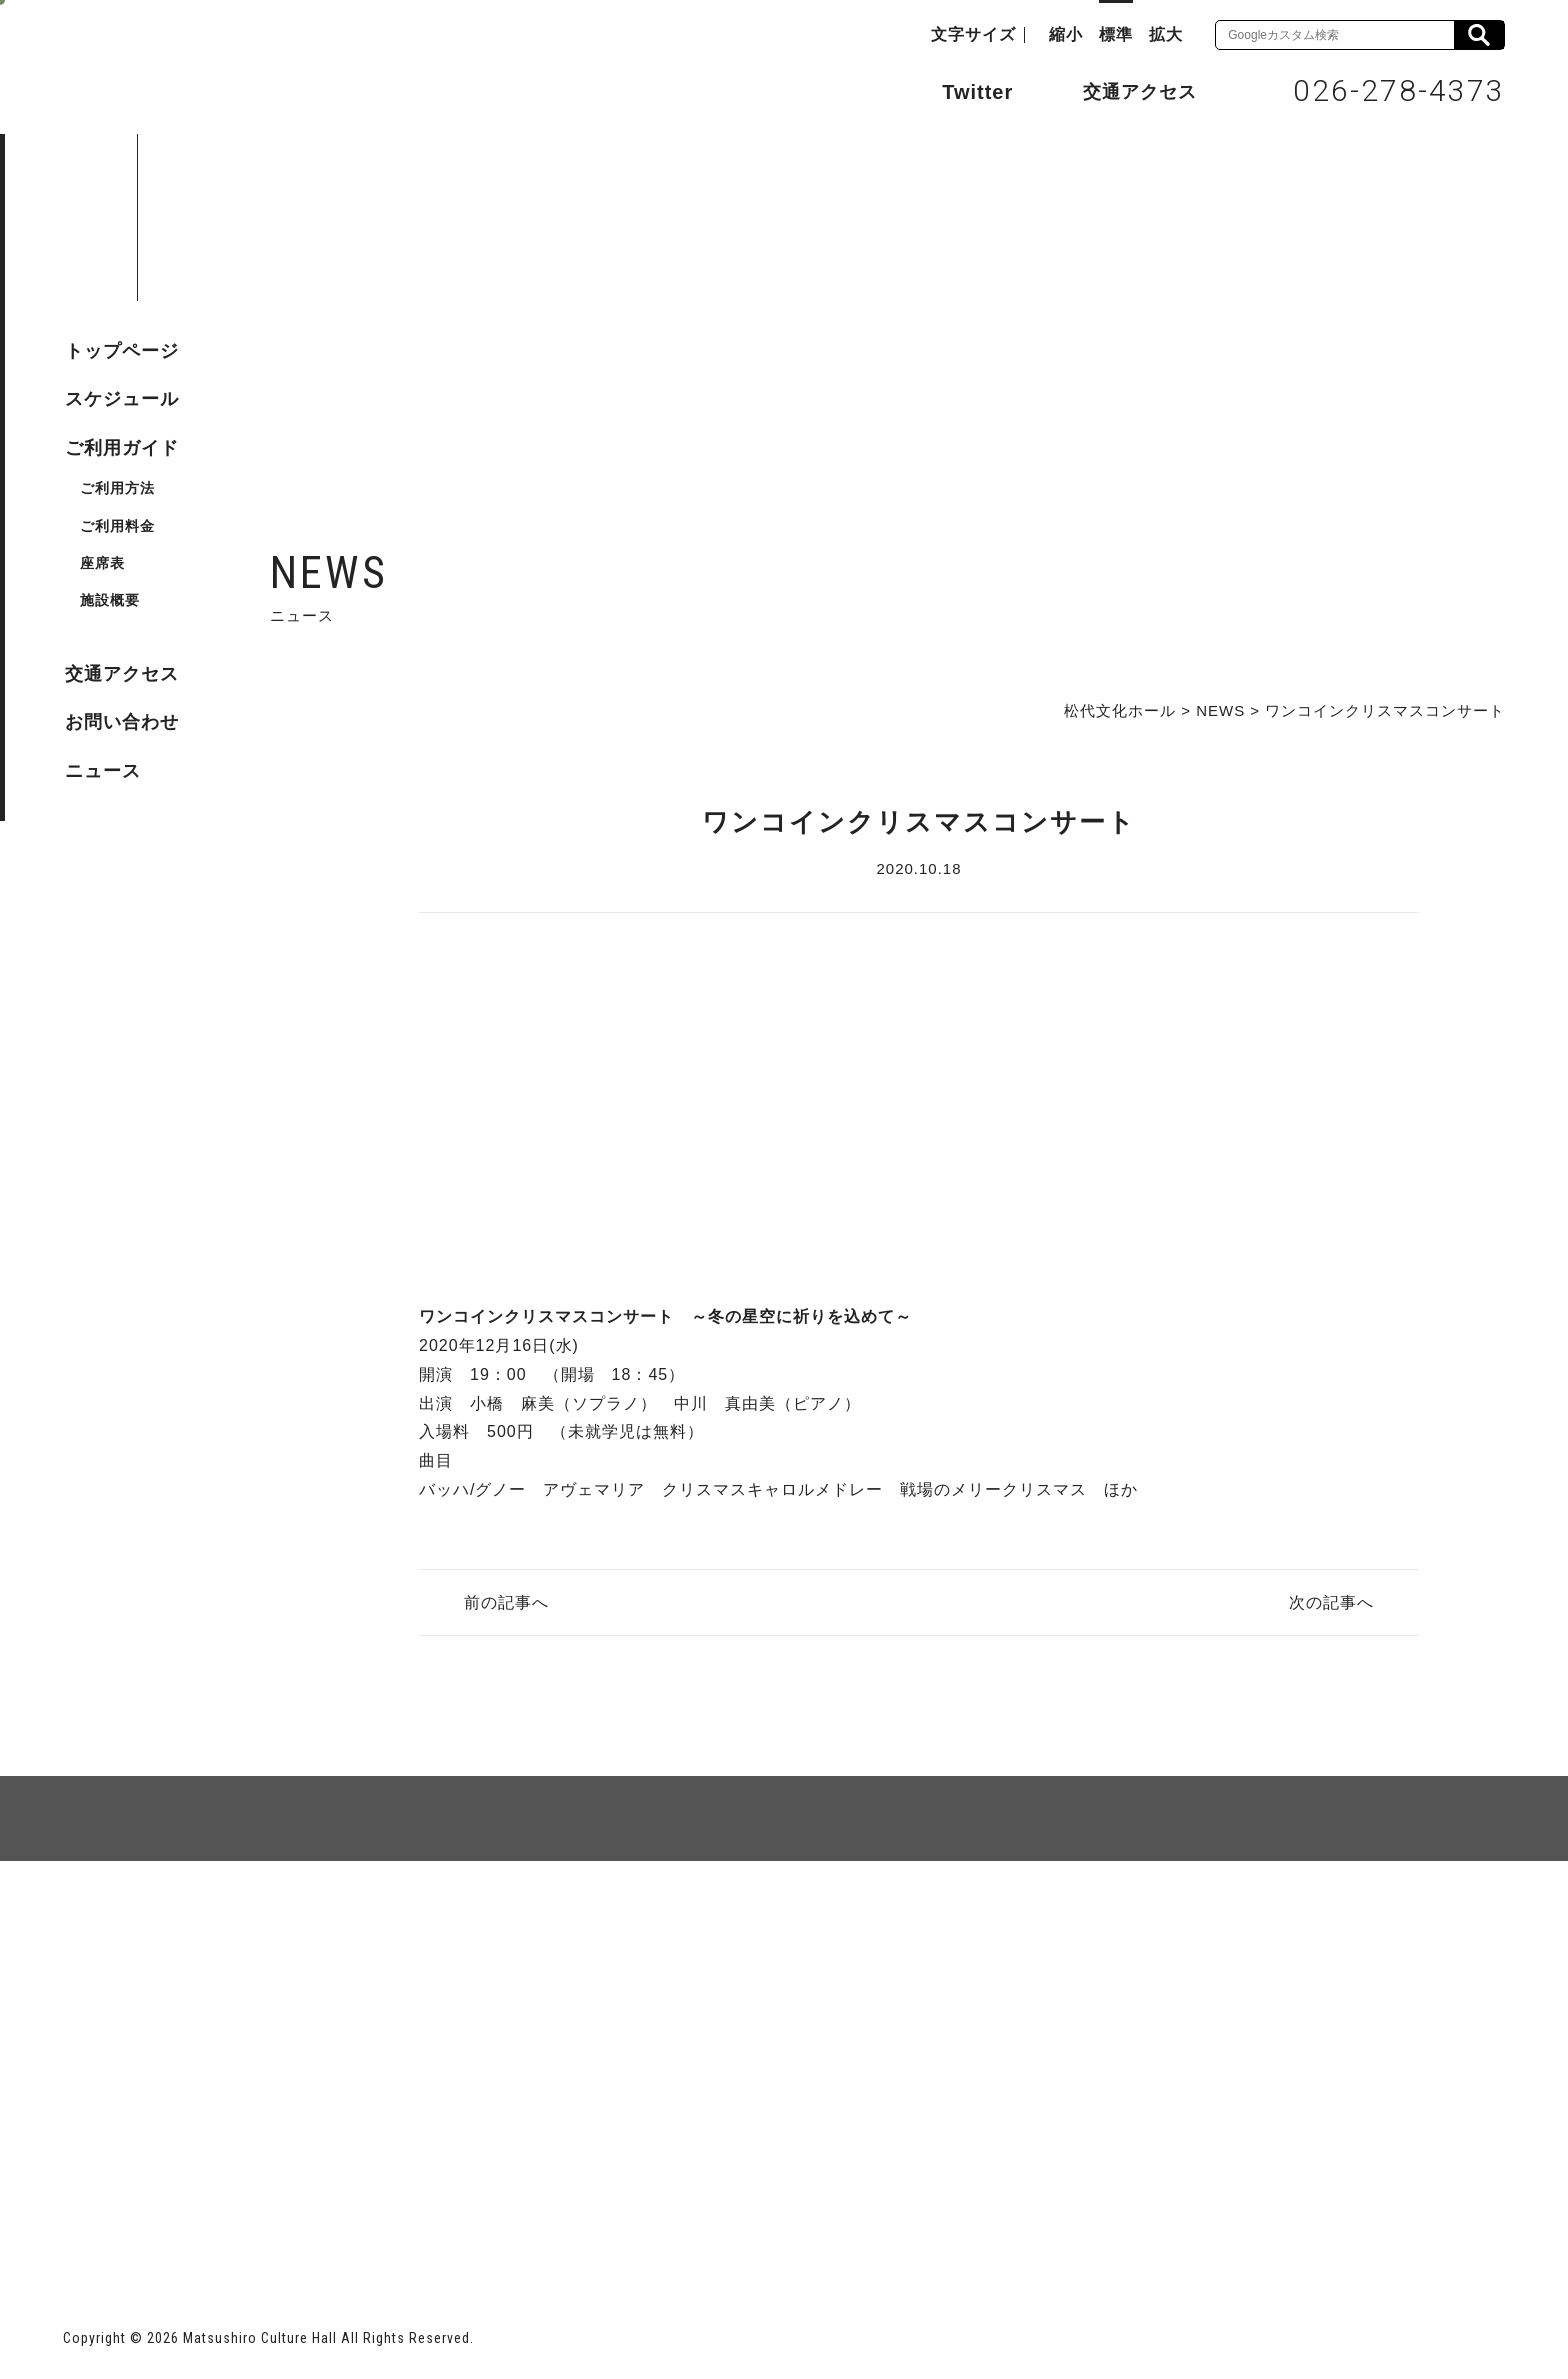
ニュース (103, 771)
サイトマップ (139, 1933)
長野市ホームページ (139, 2215)
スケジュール (122, 399)
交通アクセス (1125, 91)
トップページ (122, 351)
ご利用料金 (117, 526)
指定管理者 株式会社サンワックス (425, 2215)
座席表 (102, 563)
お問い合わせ (122, 722)
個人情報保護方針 (307, 1933)
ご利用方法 (117, 488)
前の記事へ (506, 1602)
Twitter (957, 90)
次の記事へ (1331, 1602)
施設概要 (110, 600)
